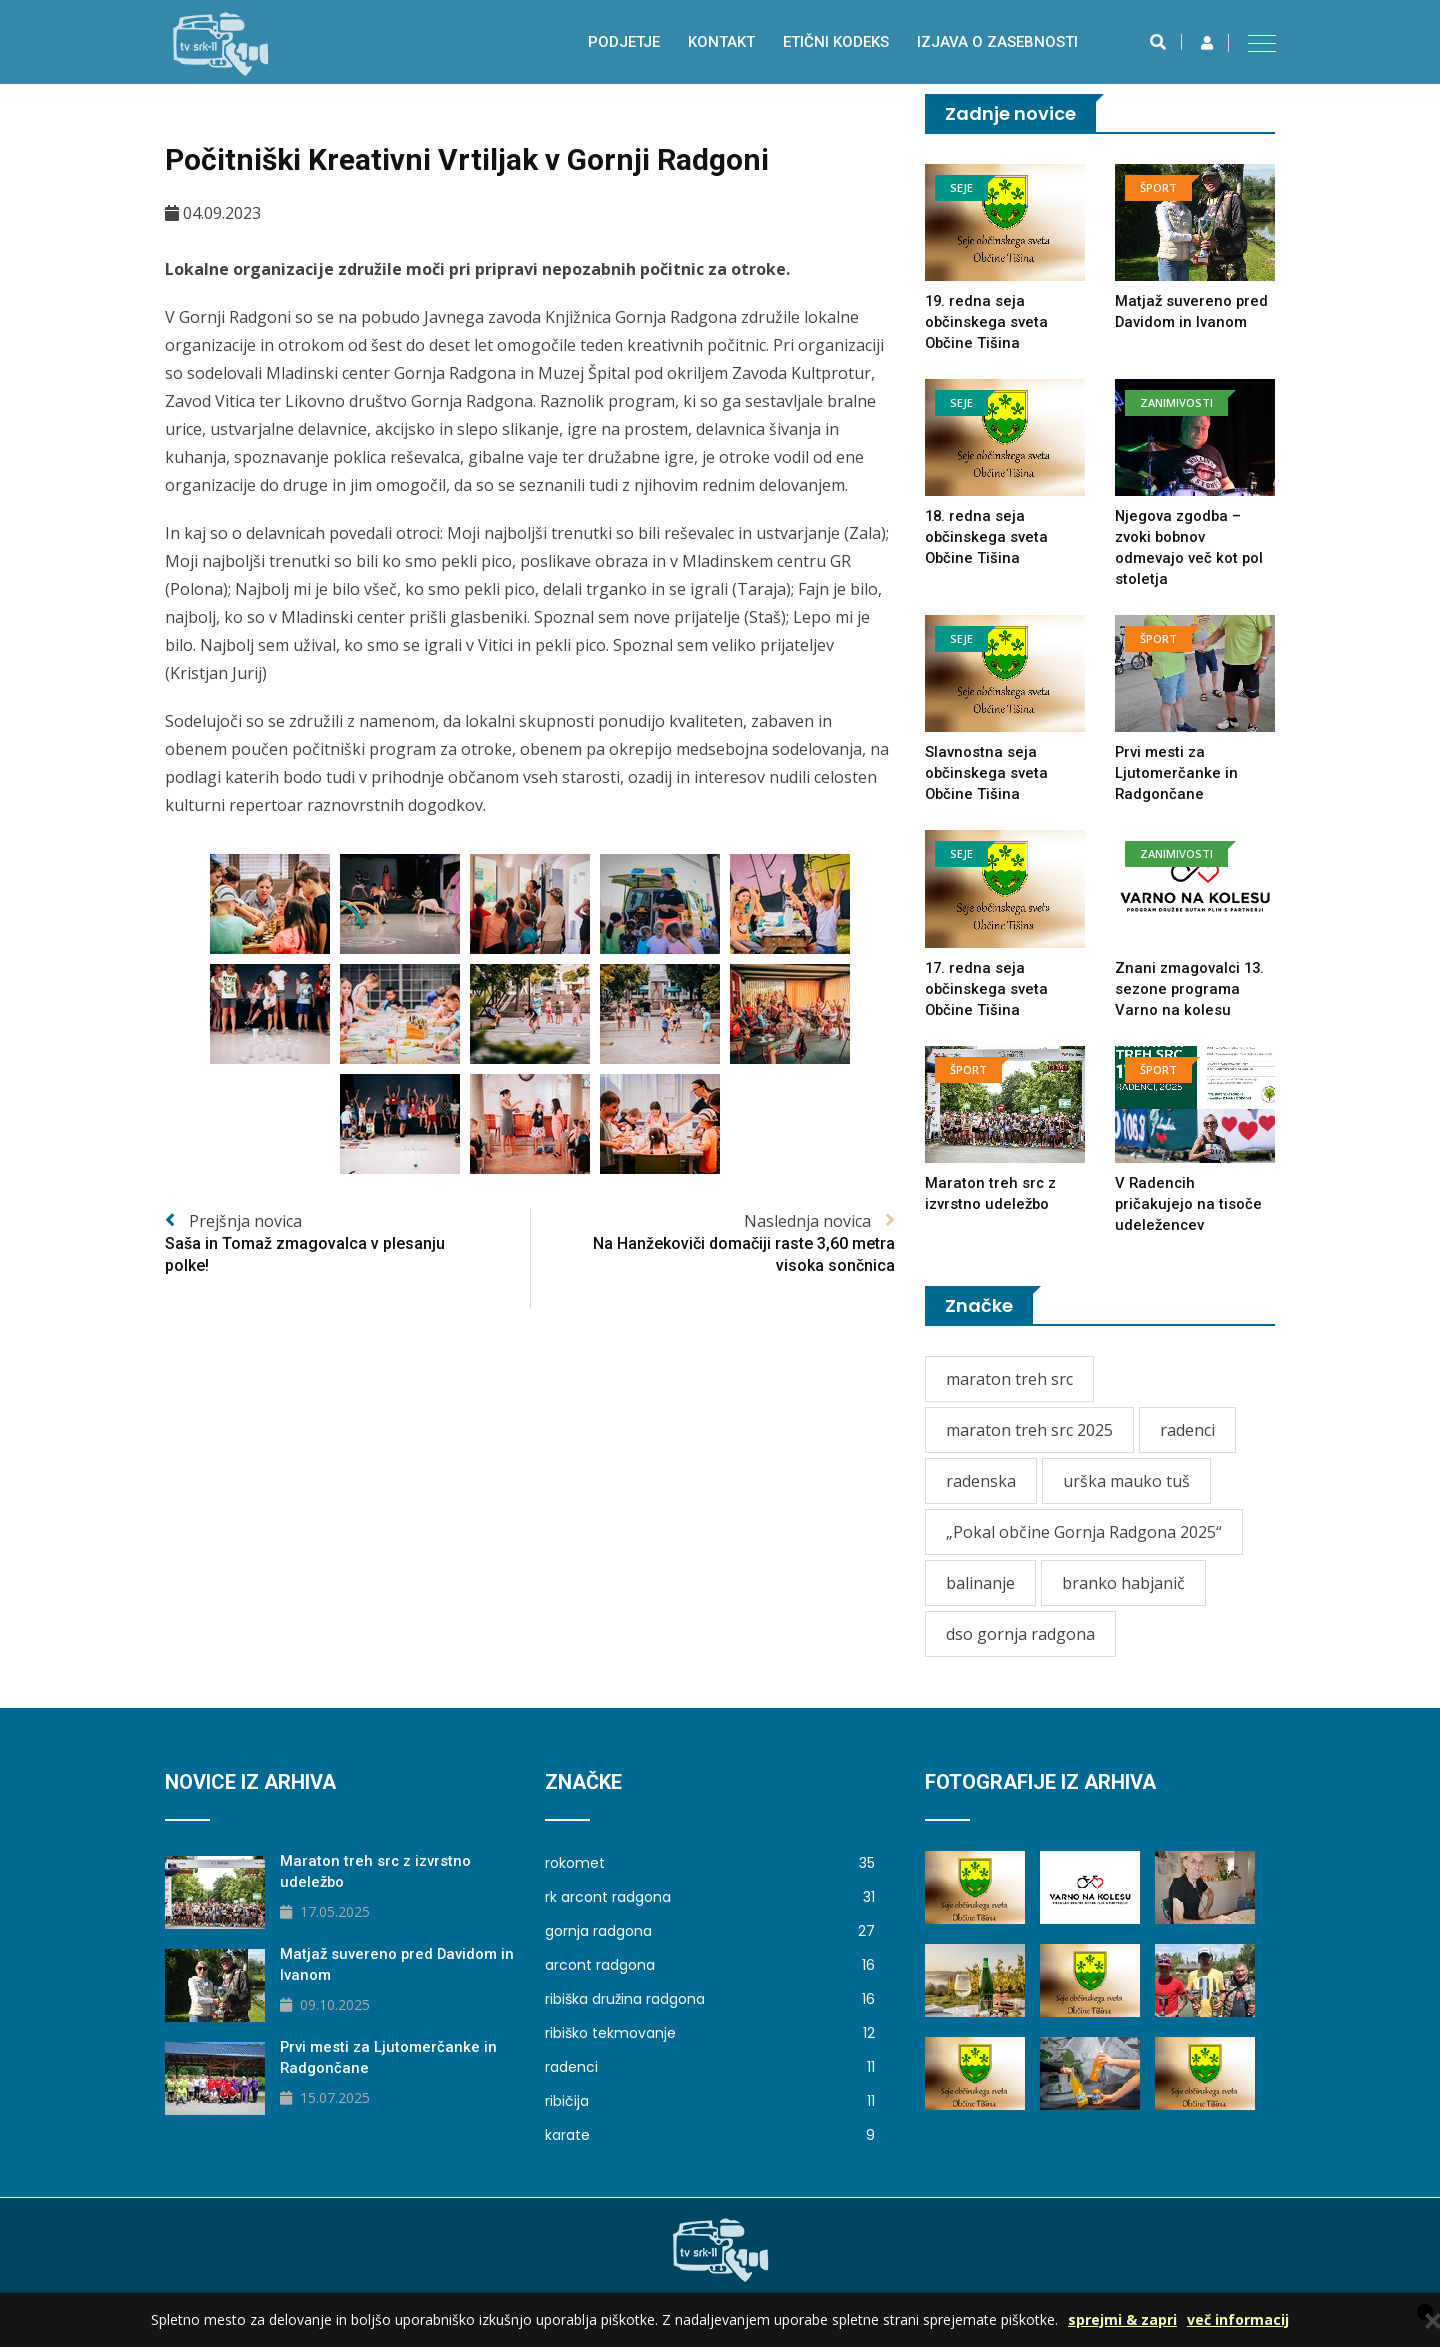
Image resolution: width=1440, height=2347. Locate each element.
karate (710, 2135)
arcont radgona (710, 1965)
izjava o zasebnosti (997, 42)
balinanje (980, 1583)
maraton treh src (1009, 1379)
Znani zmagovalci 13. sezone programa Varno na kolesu (1191, 989)
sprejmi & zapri (1122, 2319)
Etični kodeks (836, 42)
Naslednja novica (712, 1244)
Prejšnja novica (347, 1244)
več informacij (1238, 2319)
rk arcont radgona (710, 1897)
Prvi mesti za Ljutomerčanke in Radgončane (1176, 773)
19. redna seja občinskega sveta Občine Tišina (987, 322)
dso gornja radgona (1020, 1634)
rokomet (710, 1863)
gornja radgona (710, 1931)
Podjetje (624, 42)
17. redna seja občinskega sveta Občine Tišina (987, 989)
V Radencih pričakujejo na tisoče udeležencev (1189, 1204)
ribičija (710, 2101)
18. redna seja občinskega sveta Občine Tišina (987, 537)
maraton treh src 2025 (1029, 1430)
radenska (981, 1481)
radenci (1187, 1430)
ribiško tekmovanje (710, 2033)
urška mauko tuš (1126, 1481)
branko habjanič (1123, 1583)
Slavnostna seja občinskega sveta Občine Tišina (987, 773)
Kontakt (721, 42)
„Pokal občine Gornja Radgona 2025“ (1084, 1532)
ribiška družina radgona (710, 1999)
